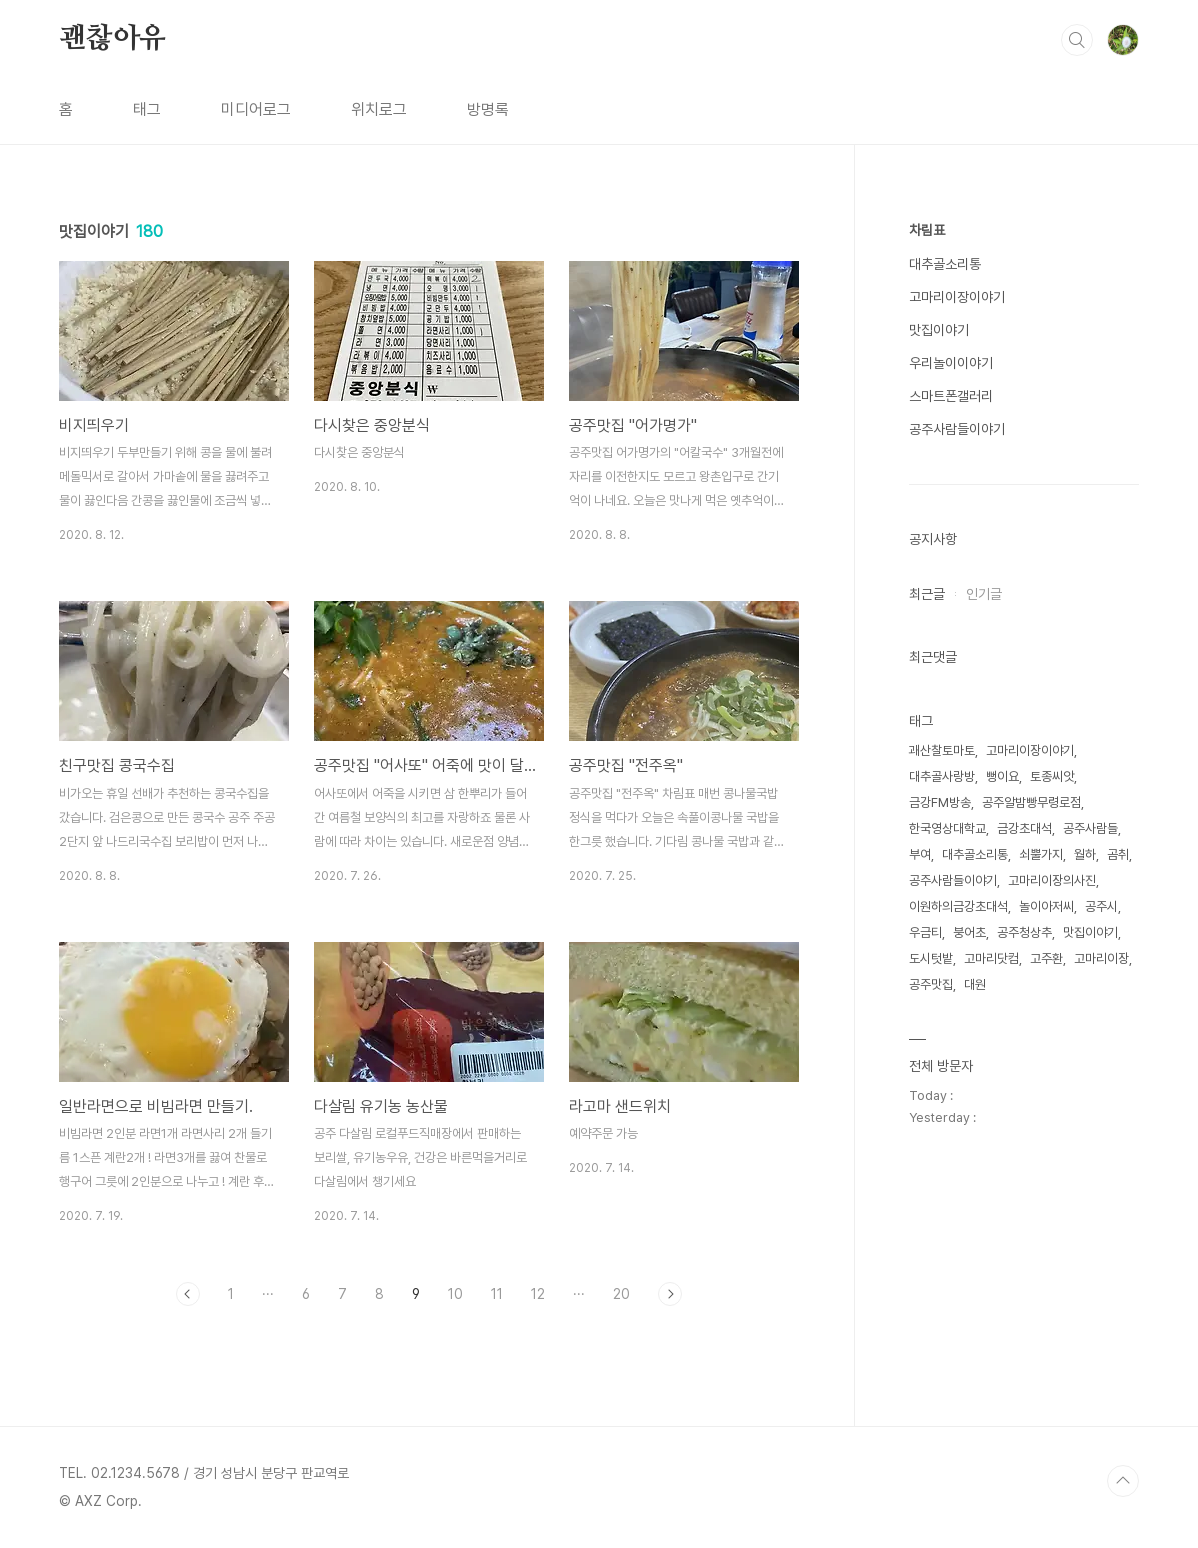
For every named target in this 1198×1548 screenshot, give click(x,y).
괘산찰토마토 (942, 750)
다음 (670, 1294)
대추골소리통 (945, 264)
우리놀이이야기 (951, 363)
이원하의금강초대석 (958, 906)
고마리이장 (1101, 958)
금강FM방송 (940, 802)
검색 (1077, 40)
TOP (1123, 1481)
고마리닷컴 (991, 958)
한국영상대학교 (947, 828)
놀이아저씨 (1046, 906)
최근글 (927, 594)
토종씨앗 (1052, 776)
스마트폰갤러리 (951, 396)
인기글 (984, 594)
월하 (1085, 854)
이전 (188, 1294)
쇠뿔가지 (1041, 854)
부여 (920, 854)
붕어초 (969, 932)
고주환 (1046, 958)
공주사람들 (1090, 828)
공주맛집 (931, 984)
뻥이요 (1002, 776)
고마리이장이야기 (957, 297)
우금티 (925, 932)
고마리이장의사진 (1052, 880)
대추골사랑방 (942, 776)
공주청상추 (1024, 932)
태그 (147, 109)
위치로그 (379, 109)
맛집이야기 (939, 330)
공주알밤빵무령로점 (1031, 802)
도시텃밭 (931, 958)
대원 (975, 984)
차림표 (927, 230)
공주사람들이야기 (957, 429)
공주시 (1101, 906)
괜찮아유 (112, 39)
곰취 (1118, 854)
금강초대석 (1024, 828)
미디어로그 (256, 109)
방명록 (488, 109)
